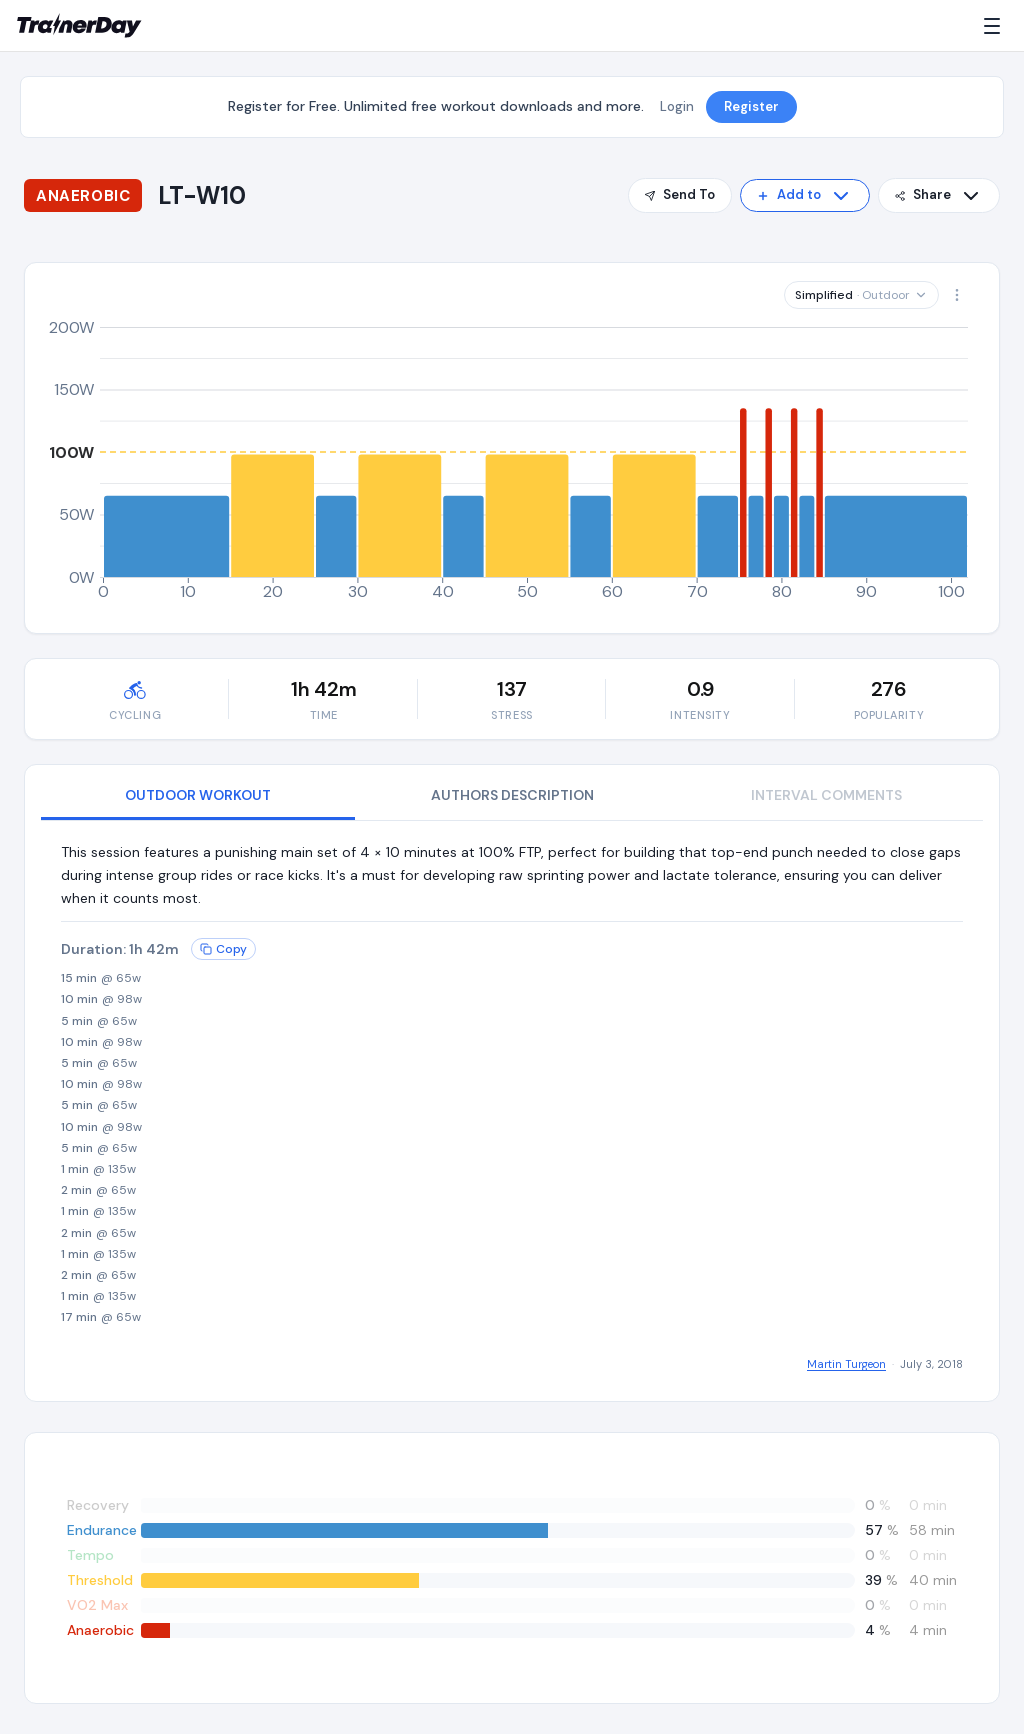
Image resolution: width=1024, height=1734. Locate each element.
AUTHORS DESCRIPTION (512, 795)
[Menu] (996, 26)
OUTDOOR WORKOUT (198, 795)
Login (677, 106)
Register (751, 106)
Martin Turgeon (846, 1364)
